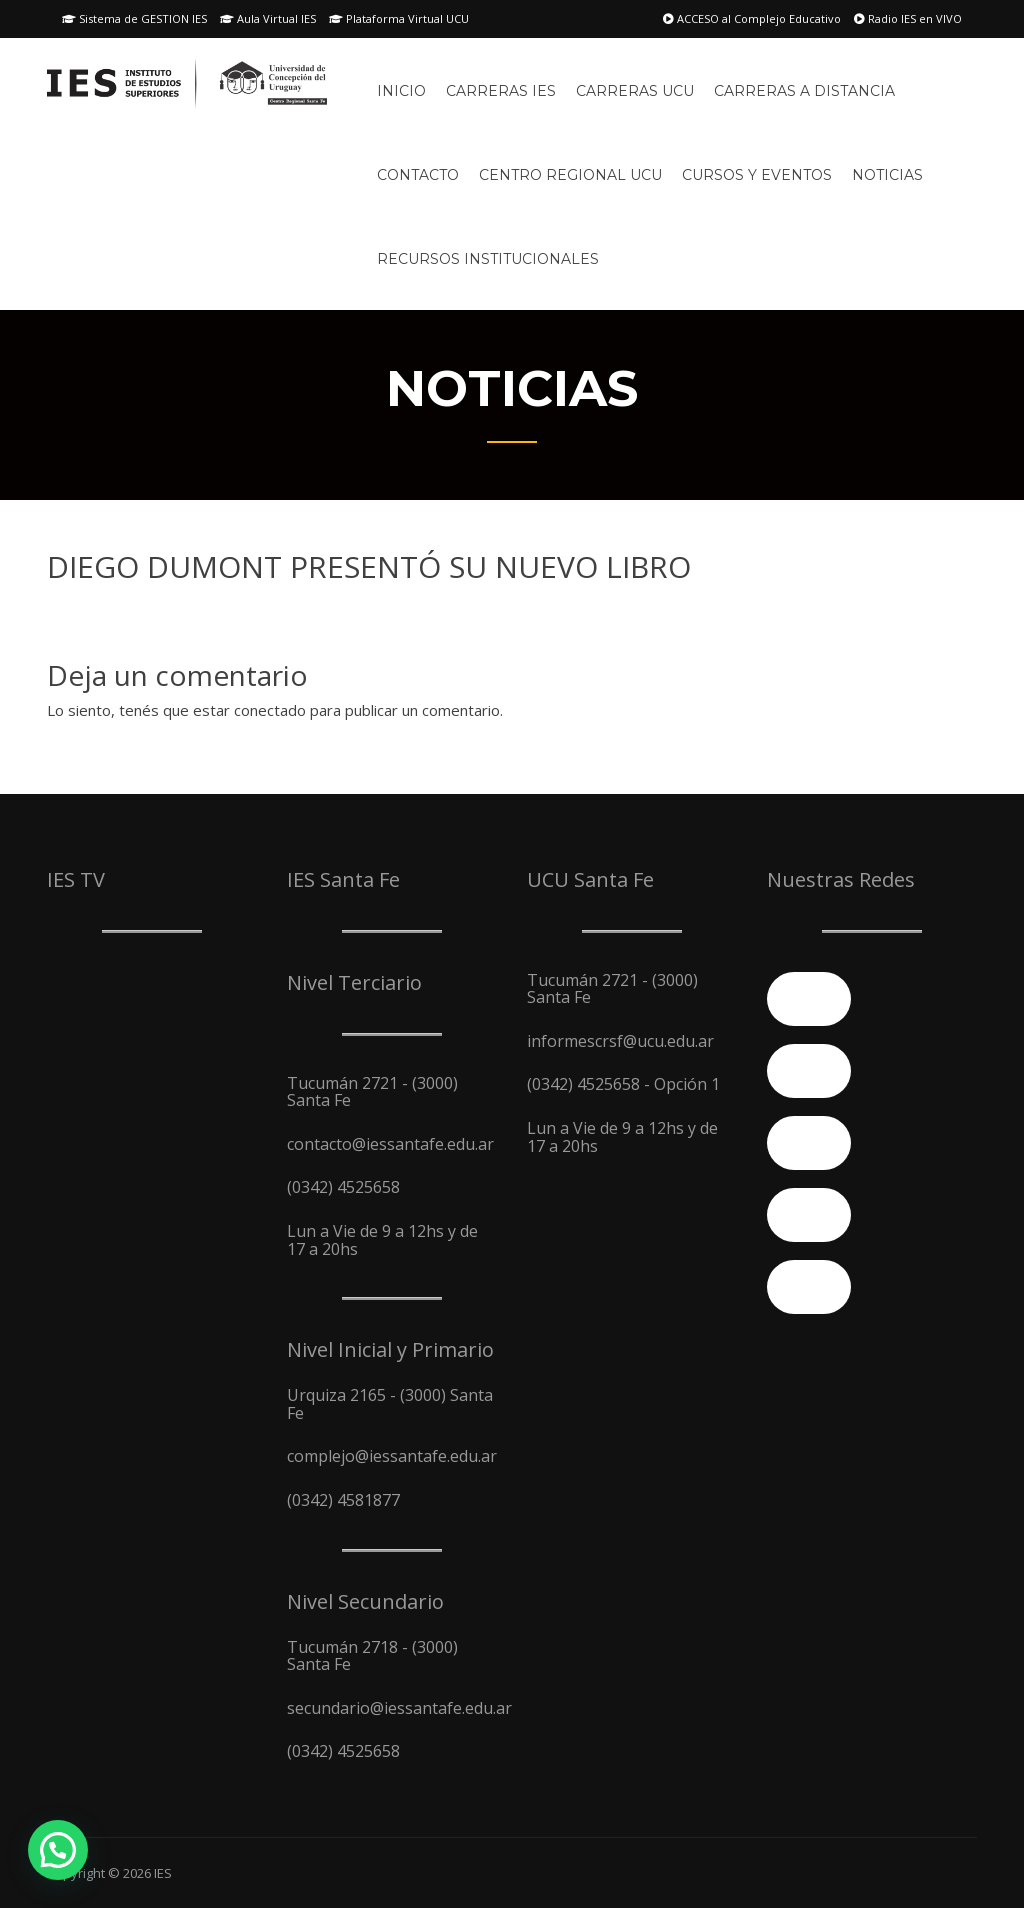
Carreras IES (501, 91)
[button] (58, 1850)
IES (163, 1873)
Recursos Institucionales (488, 259)
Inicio (401, 91)
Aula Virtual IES (268, 18)
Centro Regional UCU (570, 175)
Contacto (418, 175)
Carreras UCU (635, 91)
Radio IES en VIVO (908, 18)
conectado (270, 710)
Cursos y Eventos (757, 175)
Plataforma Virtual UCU (399, 18)
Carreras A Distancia (804, 91)
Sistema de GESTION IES (134, 18)
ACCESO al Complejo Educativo (752, 18)
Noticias (887, 175)
